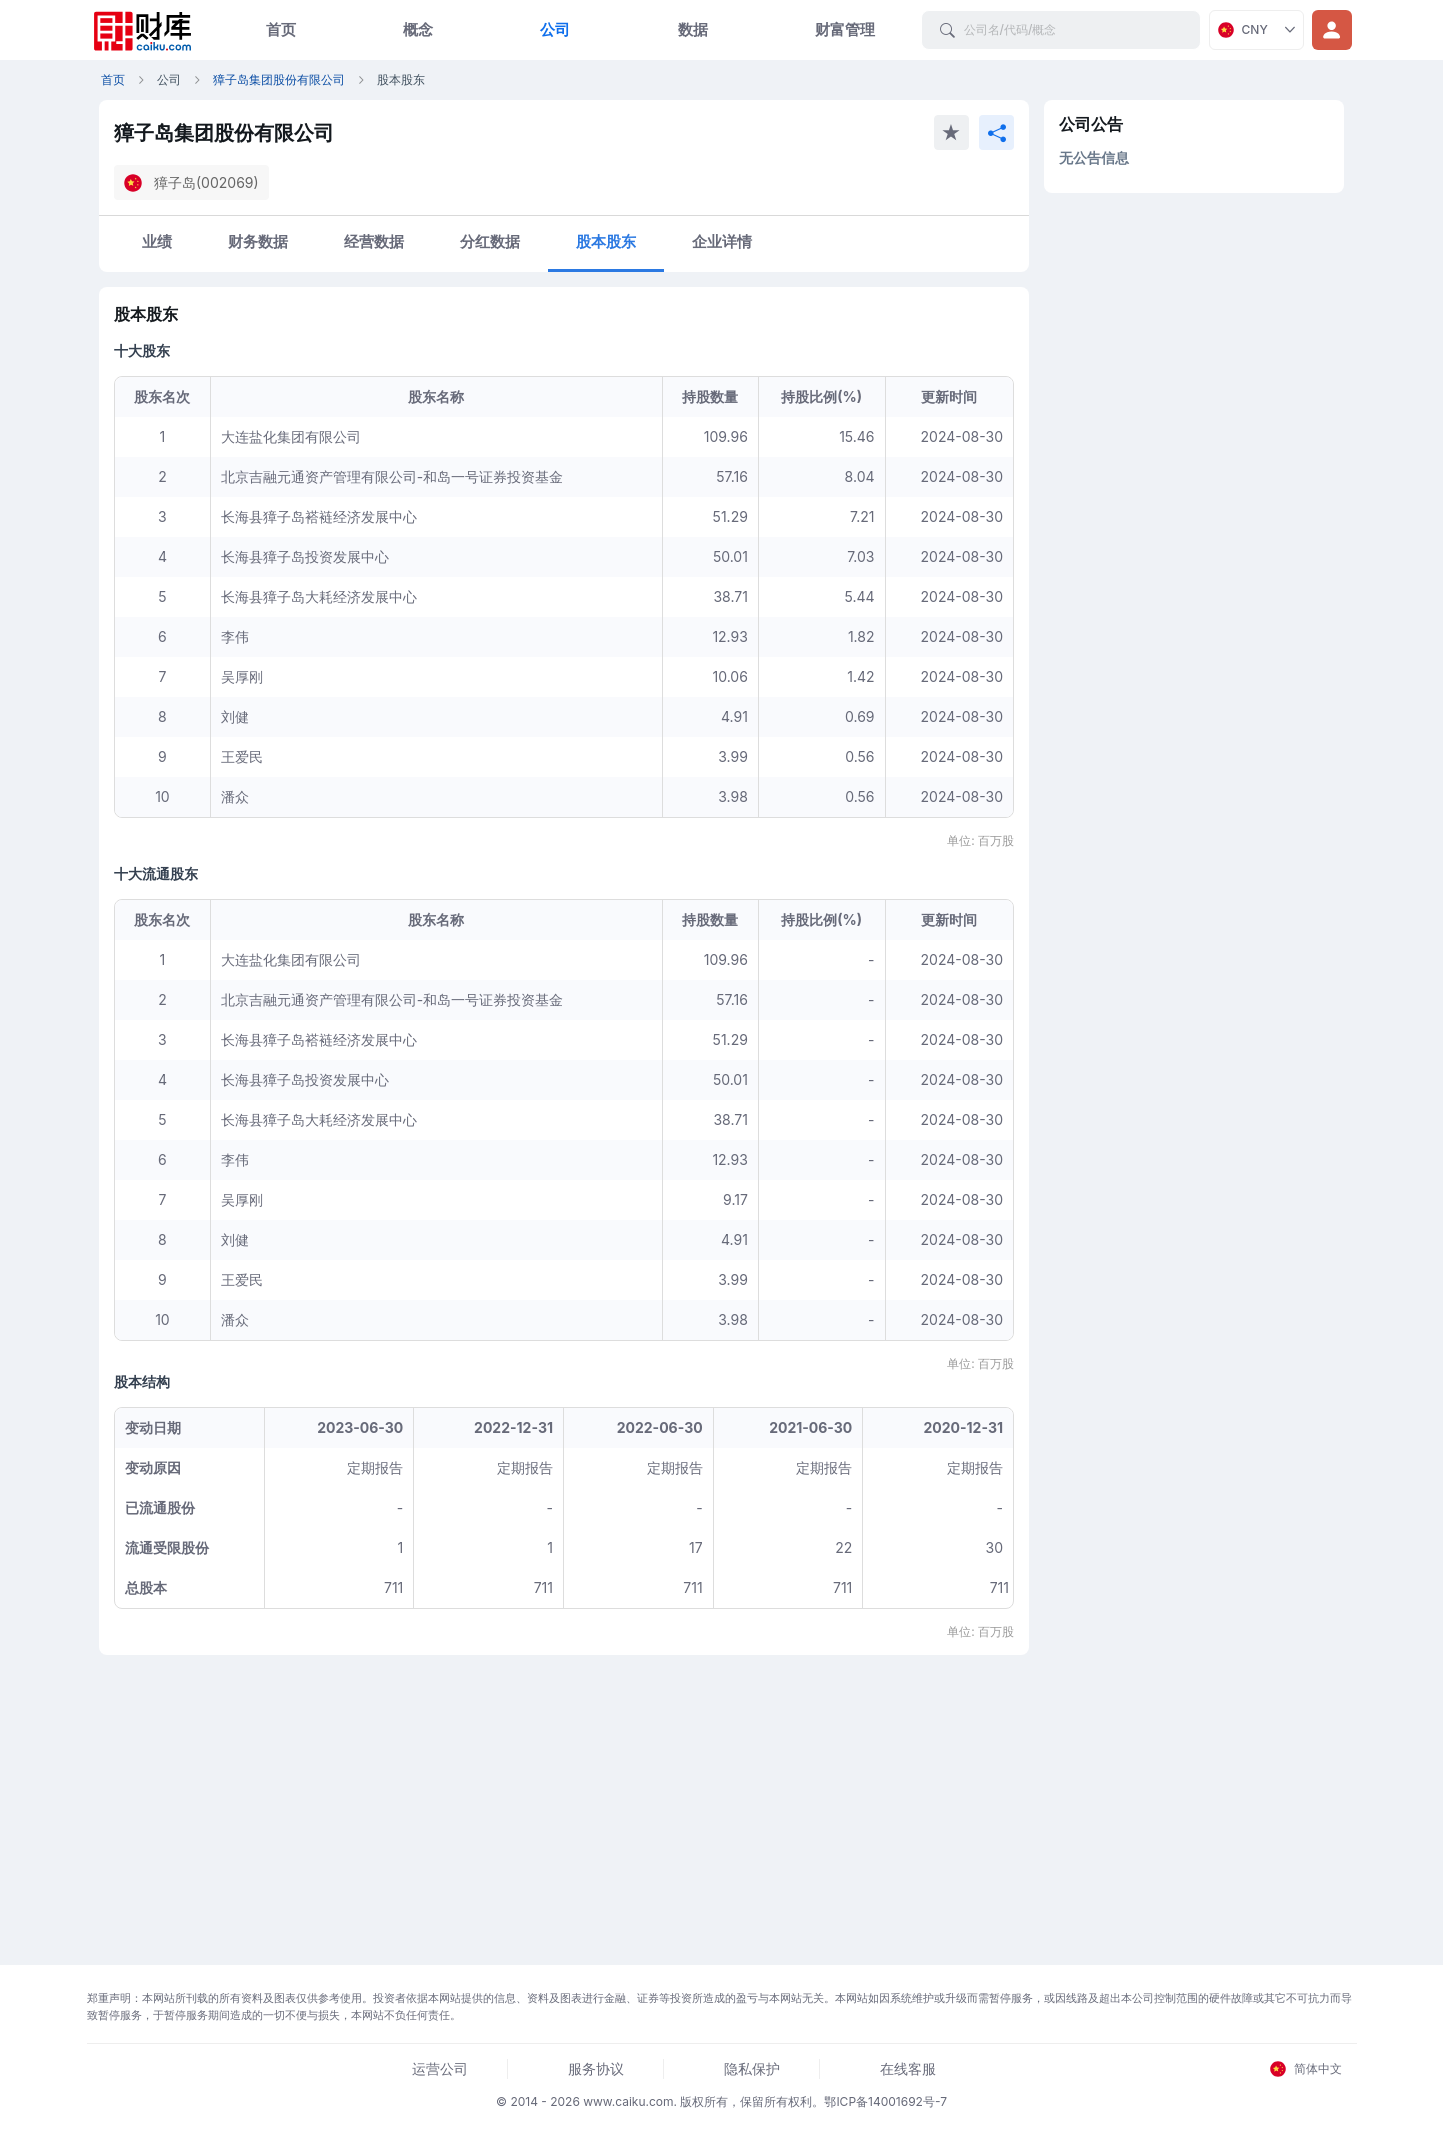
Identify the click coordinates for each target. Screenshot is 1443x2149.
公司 (555, 29)
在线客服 (908, 2068)
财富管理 (845, 29)
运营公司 (440, 2068)
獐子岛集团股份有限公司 (279, 79)
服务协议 (596, 2068)
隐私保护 (752, 2068)
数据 (693, 29)
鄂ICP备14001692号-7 (885, 2101)
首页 (281, 29)
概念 (418, 29)
